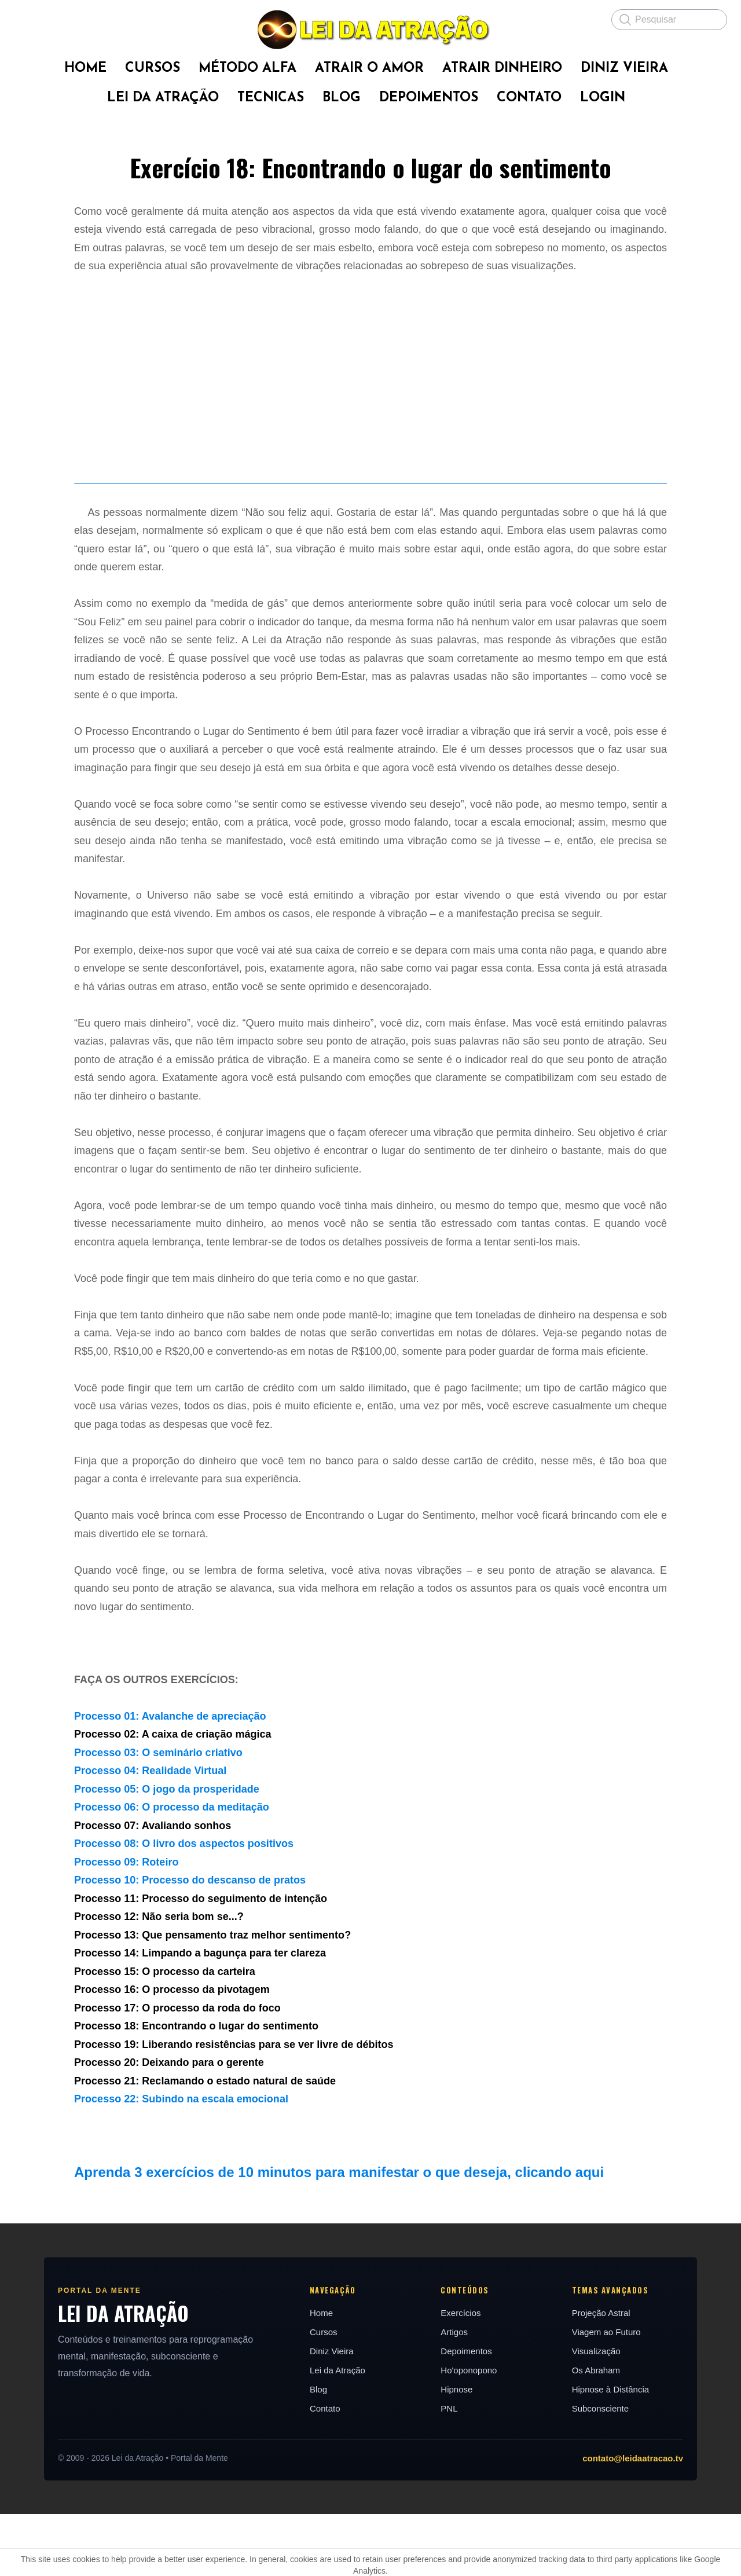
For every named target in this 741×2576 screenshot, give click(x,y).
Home (319, 2375)
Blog (316, 2451)
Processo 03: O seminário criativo (158, 1814)
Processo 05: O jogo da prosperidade (166, 1851)
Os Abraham (600, 2432)
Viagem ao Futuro (610, 2394)
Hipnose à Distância (614, 2451)
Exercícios (462, 2375)
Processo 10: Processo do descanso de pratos (190, 1942)
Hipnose (458, 2451)
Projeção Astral (605, 2375)
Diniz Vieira (330, 2413)
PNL (450, 2470)
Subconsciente (604, 2470)
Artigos (455, 2394)
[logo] (370, 29)
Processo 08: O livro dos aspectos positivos (184, 1906)
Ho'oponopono (470, 2432)
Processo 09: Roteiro (126, 1924)
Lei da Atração (336, 2432)
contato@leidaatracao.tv (639, 2520)
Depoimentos (467, 2413)
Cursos (322, 2394)
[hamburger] (23, 18)
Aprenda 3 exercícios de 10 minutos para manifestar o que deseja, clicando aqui (339, 2234)
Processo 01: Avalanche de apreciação (170, 1778)
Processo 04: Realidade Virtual (150, 1833)
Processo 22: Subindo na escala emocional (181, 2161)
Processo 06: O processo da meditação (171, 1869)
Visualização (600, 2413)
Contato (323, 2470)
